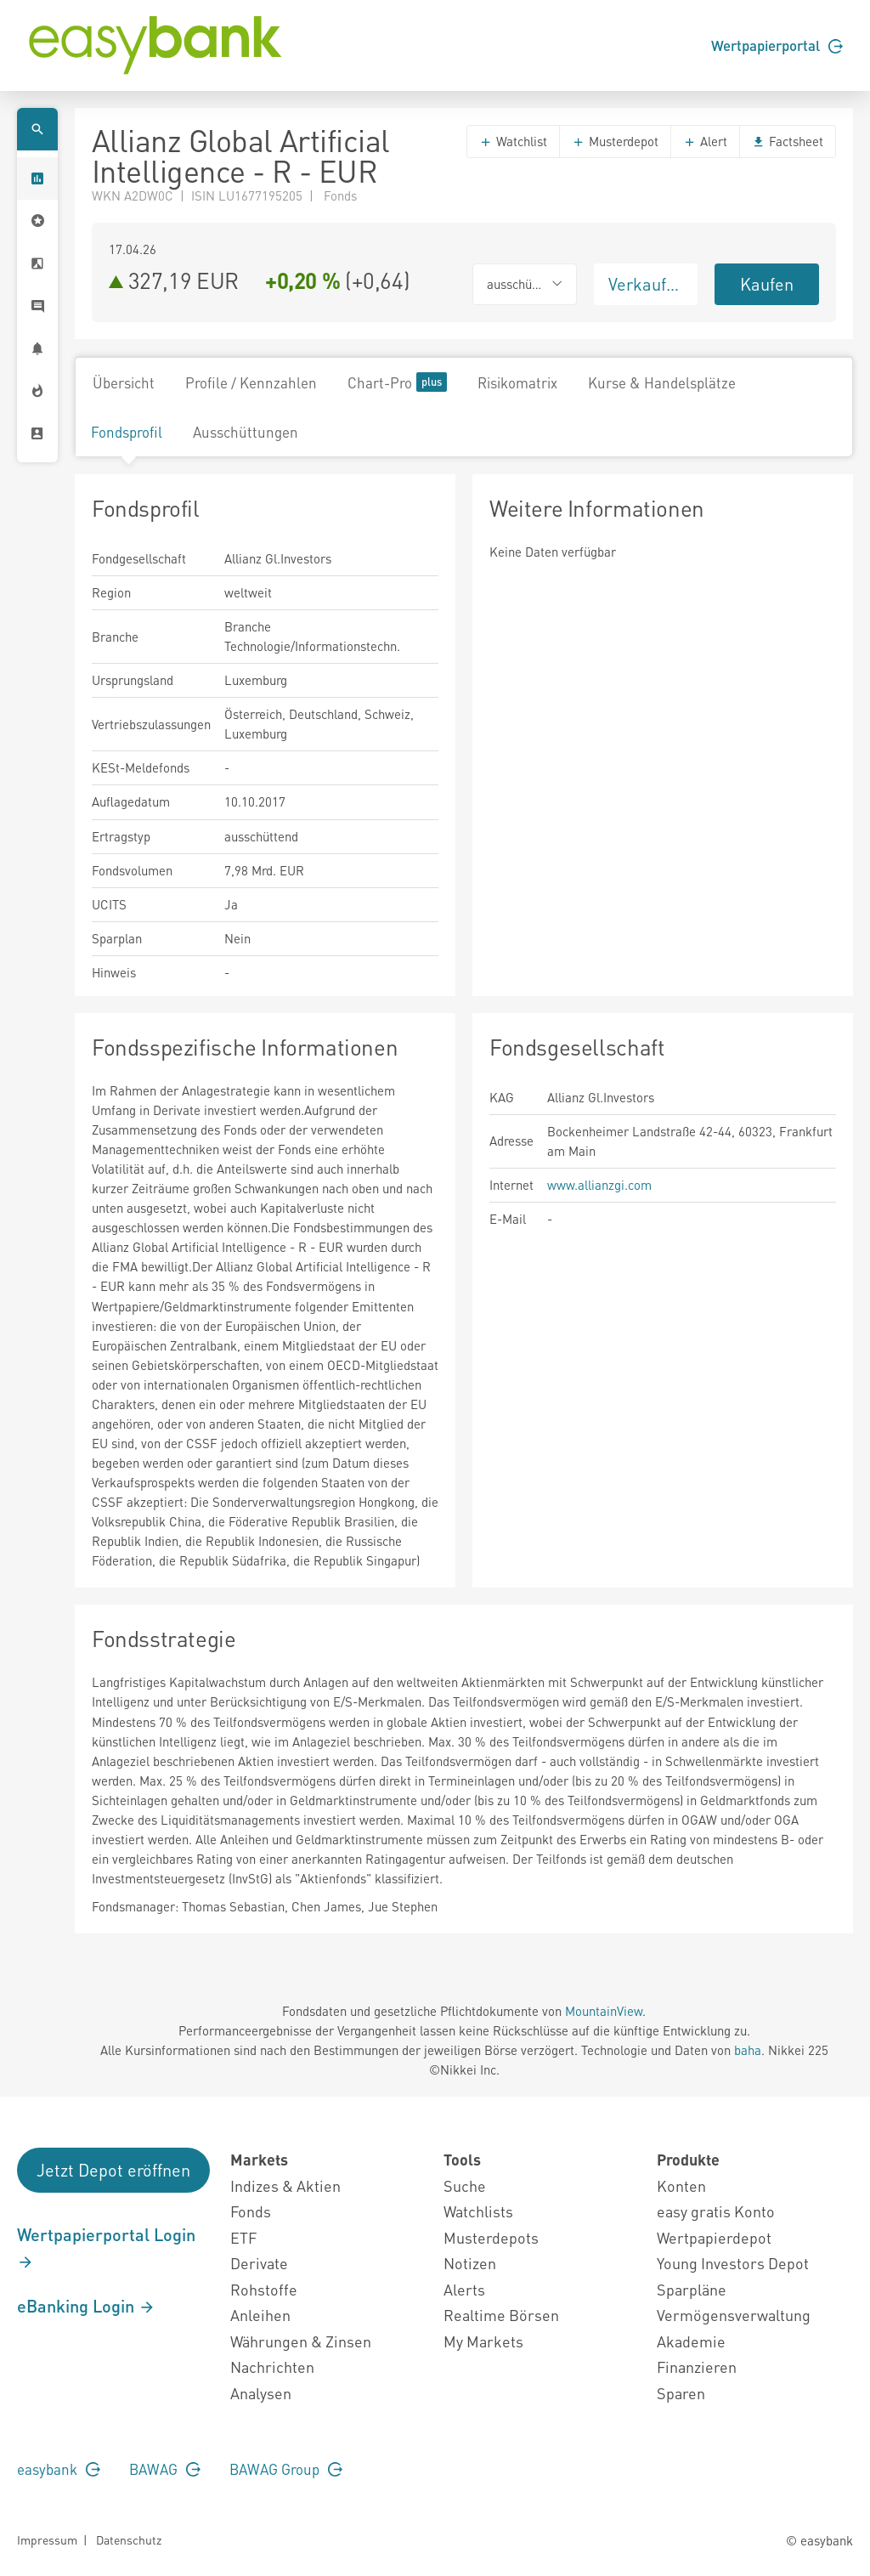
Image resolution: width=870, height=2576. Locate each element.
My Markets (483, 2341)
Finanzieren (697, 2366)
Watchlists (478, 2211)
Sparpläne (691, 2289)
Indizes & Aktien (285, 2185)
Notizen (469, 2263)
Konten (681, 2185)
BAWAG (165, 2469)
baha (747, 2049)
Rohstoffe (263, 2289)
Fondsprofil (126, 431)
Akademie (691, 2341)
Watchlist (513, 141)
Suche (464, 2185)
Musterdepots (491, 2237)
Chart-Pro (397, 382)
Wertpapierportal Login (106, 2247)
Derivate (259, 2263)
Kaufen (767, 284)
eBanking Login (86, 2306)
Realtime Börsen (501, 2314)
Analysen (260, 2393)
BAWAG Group (285, 2469)
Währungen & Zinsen (300, 2341)
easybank (58, 2469)
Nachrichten (272, 2366)
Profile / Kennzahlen (251, 382)
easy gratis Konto (716, 2211)
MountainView (603, 2010)
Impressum (47, 2539)
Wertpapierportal (777, 45)
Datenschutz (128, 2539)
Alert (705, 141)
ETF (243, 2237)
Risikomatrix (517, 382)
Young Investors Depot (733, 2263)
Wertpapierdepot (714, 2237)
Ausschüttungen (245, 431)
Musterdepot (615, 141)
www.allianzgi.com (599, 1184)
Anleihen (260, 2314)
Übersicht (124, 382)
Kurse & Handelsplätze (662, 382)
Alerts (464, 2289)
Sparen (681, 2393)
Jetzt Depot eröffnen (113, 2170)
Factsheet (787, 141)
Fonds (250, 2211)
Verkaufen (646, 284)
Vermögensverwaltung (734, 2314)
